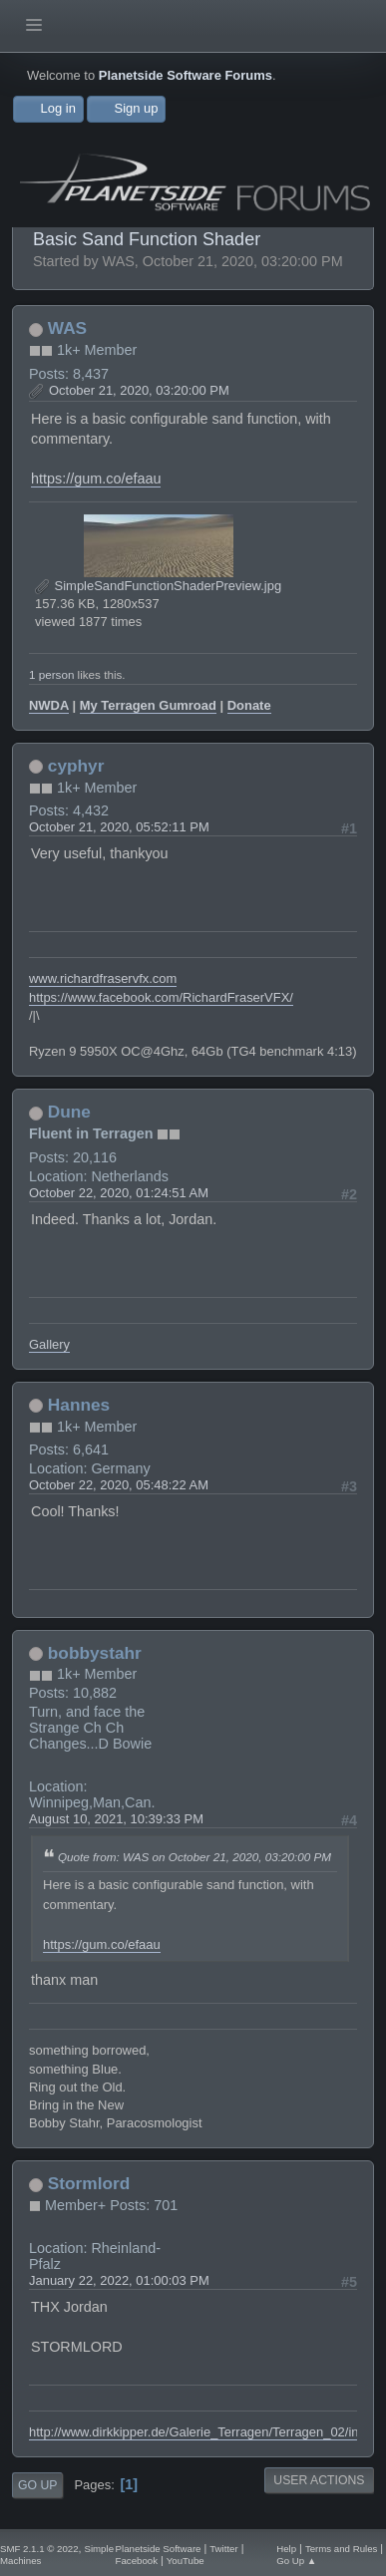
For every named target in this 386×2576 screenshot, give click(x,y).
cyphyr (76, 766)
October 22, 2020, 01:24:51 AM (118, 1192)
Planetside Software (158, 2548)
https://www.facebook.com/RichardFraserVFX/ (161, 997)
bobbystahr (95, 1653)
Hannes (79, 1405)
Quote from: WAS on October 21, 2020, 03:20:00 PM (194, 1856)
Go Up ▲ (296, 2560)
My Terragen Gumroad (148, 705)
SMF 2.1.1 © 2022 (39, 2548)
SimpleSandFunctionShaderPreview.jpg (158, 585)
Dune (69, 1112)
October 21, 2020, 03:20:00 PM (139, 390)
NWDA (49, 705)
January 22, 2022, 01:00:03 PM (119, 2280)
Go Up (37, 2485)
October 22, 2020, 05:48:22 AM (118, 1484)
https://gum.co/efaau (96, 478)
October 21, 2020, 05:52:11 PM (119, 826)
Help (286, 2548)
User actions (318, 2480)
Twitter (223, 2548)
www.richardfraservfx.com (103, 978)
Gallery (49, 1344)
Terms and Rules (341, 2548)
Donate (249, 705)
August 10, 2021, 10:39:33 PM (116, 1818)
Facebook (137, 2560)
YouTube (185, 2560)
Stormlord (89, 2183)
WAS (67, 328)
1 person (51, 674)
